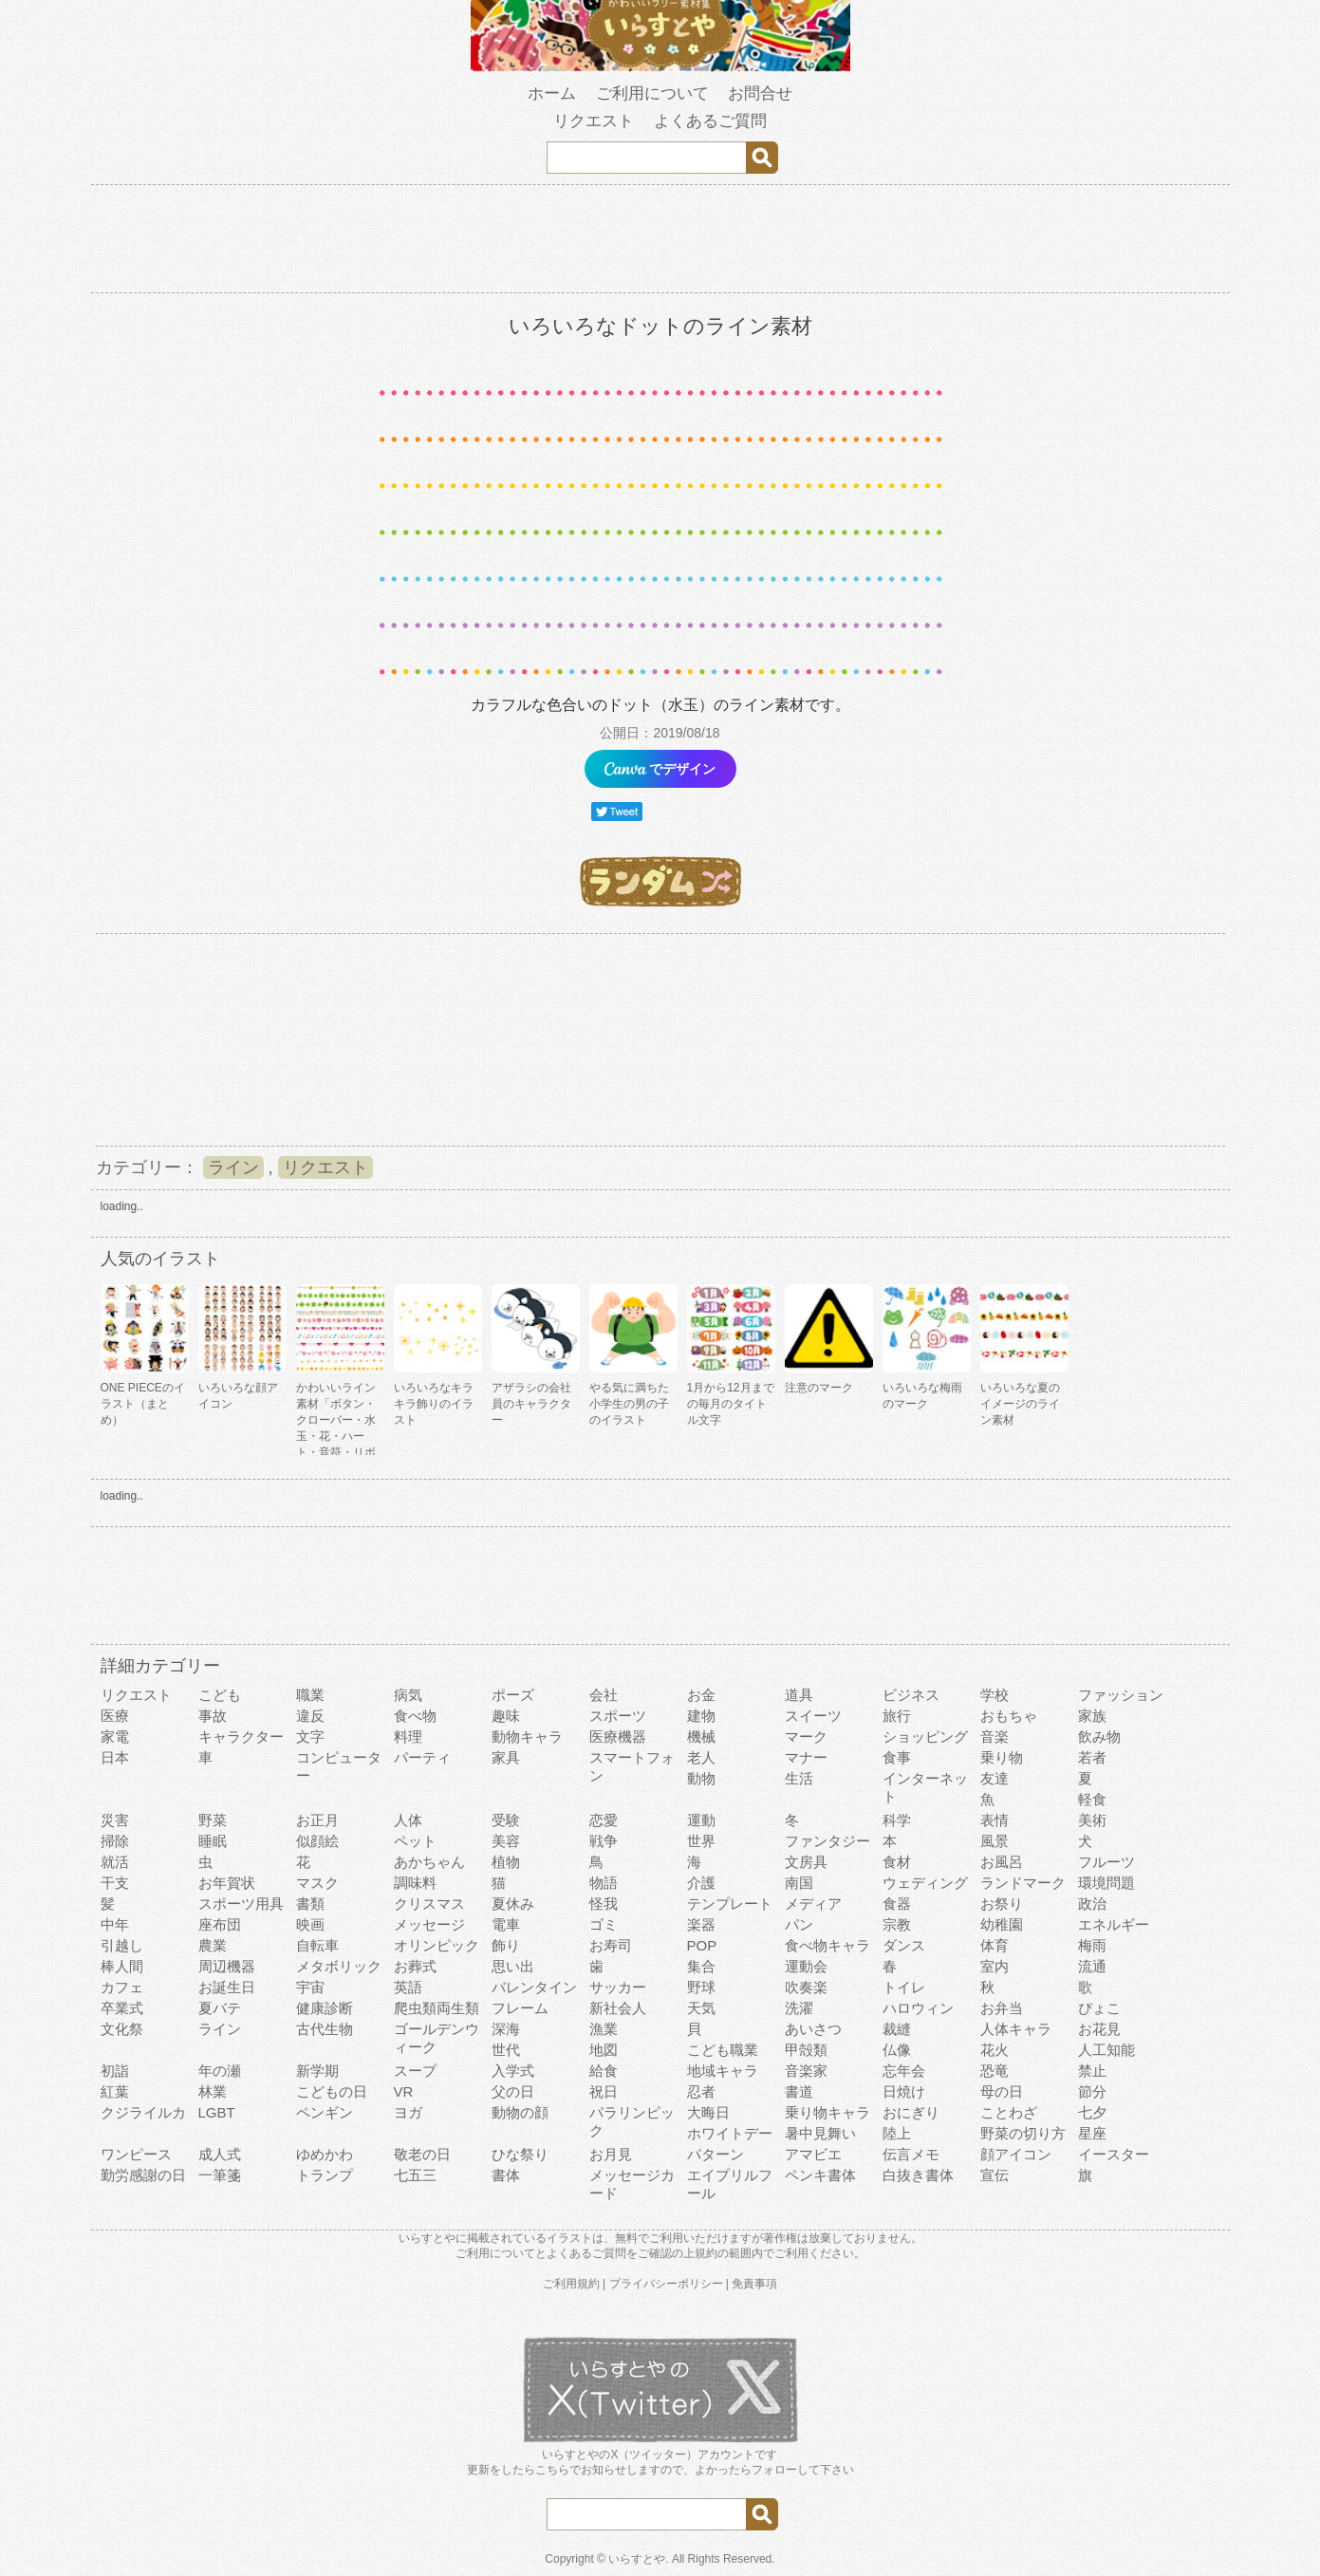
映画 (310, 1924)
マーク (806, 1736)
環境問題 (1106, 1883)
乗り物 (1001, 1757)
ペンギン (324, 2112)
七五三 (415, 2175)
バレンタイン (534, 1987)
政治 (1092, 1903)
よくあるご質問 (586, 2253)
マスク (317, 1883)
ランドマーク (1023, 1883)
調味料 (415, 1883)
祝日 (603, 2091)
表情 (994, 1820)
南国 (799, 1883)
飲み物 (1099, 1736)
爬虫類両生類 (436, 2008)
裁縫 (897, 2029)
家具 (506, 1757)
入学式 (513, 2071)
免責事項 (754, 2283)
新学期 (317, 2071)
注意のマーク (819, 1387)
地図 (603, 2050)
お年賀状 (226, 1883)
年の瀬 (219, 2071)
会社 (603, 1695)
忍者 (701, 2091)
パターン (715, 2154)
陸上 (897, 2133)
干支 (115, 1883)
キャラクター (241, 1736)
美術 (1092, 1820)
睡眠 (212, 1841)
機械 (701, 1736)
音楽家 (806, 2071)
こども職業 (722, 2050)
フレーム (520, 2008)
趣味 (506, 1716)
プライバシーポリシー (666, 2283)
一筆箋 (219, 2175)
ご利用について (495, 2253)
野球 (701, 1987)
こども (219, 1695)
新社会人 (617, 2008)
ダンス (904, 1945)
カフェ (122, 1987)
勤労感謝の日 (143, 2175)
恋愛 (603, 1820)
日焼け (904, 2091)
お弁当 (1001, 2008)
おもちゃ (1008, 1716)
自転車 (317, 1945)
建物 (701, 1716)
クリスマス (429, 1903)
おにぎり (911, 2112)
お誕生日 (226, 1987)
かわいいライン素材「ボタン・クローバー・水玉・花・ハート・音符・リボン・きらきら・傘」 (336, 1436)
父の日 (513, 2091)
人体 (408, 1820)
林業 (212, 2091)
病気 (408, 1695)
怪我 (603, 1903)
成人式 (219, 2154)
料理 (408, 1736)
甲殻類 (806, 2050)
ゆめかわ (324, 2154)
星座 (1092, 2133)
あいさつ (813, 2029)
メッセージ (429, 1924)
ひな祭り (520, 2154)
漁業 (603, 2029)
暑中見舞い (820, 2133)
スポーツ (617, 1716)
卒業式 (122, 2008)
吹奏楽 (806, 1987)
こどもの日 (331, 2091)
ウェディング (925, 1883)
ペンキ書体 (820, 2175)
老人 (701, 1757)
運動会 (806, 1966)
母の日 (1001, 2091)
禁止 (1092, 2071)
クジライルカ (143, 2112)
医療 (115, 1716)
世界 (701, 1841)
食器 (897, 1903)
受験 (506, 1820)
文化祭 (122, 2029)
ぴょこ (1099, 2008)
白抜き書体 (918, 2175)
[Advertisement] (660, 1038)
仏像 (897, 2050)
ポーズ (513, 1695)
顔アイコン (1015, 2154)
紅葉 (115, 2091)
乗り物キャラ (827, 2112)
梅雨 (1092, 1945)
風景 (994, 1841)
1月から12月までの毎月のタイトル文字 (730, 1404)
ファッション (1120, 1695)
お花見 (1099, 2029)
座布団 (219, 1924)
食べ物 (415, 1716)
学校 (994, 1695)
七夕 (1092, 2112)
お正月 (317, 1820)
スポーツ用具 (241, 1903)
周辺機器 (226, 1966)
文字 (310, 1736)
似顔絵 (317, 1841)
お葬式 (415, 1966)
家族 (1092, 1716)
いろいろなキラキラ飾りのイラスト (434, 1404)
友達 (994, 1778)
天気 (701, 2008)
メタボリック (338, 1966)
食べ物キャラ (827, 1945)
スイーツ (813, 1716)
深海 (506, 2029)
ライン (233, 1167)
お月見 (610, 2154)
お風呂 (1001, 1862)
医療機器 (617, 1736)
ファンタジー (827, 1841)
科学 (897, 1820)
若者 (1092, 1757)
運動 (701, 1820)
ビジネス (911, 1695)
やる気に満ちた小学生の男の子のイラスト (629, 1404)
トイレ (904, 1987)
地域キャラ (722, 2071)
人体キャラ (1015, 2029)
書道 (799, 2091)
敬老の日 (422, 2154)
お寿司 (610, 1945)
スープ (415, 2071)
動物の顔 (520, 2112)
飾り (506, 1945)
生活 (799, 1778)
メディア (813, 1903)
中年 (115, 1924)
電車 (506, 1924)
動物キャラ (527, 1736)
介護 (701, 1883)
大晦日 (708, 2112)
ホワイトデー (729, 2133)
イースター (1113, 2154)
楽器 (701, 1924)
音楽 (994, 1736)
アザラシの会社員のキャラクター (531, 1404)
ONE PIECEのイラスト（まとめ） (143, 1404)
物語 (603, 1883)
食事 (897, 1757)
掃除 (115, 1841)
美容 (506, 1841)
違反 (310, 1716)
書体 (506, 2175)
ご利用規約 (571, 2283)
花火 (994, 2050)
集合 (701, 1966)
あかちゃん (429, 1862)
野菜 (212, 1820)
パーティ (422, 1757)
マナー (806, 1757)
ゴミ (603, 1924)
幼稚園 (1001, 1924)
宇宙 (310, 1987)
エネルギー (1113, 1924)
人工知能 (1106, 2050)
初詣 (115, 2071)
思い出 (513, 1966)
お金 (701, 1695)
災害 (115, 1820)
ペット (415, 1841)
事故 (212, 1716)
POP (702, 1945)
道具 (799, 1695)
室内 (994, 1966)
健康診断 (324, 2008)
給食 (603, 2071)
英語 (408, 1987)
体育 (994, 1945)
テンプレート (729, 1903)
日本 (115, 1757)
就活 (115, 1862)
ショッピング (925, 1736)
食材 (897, 1862)
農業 (212, 1945)
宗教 (897, 1924)
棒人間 (122, 1966)
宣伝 (994, 2175)
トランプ (324, 2175)
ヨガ (408, 2112)
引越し (122, 1945)
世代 (506, 2050)
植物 (506, 1862)
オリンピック (436, 1945)
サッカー (617, 1987)
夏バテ (219, 2008)
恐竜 (994, 2071)
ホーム (552, 93)
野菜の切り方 (1023, 2133)
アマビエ (813, 2154)
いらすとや (636, 2559)
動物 (701, 1778)
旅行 (897, 1716)
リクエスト (325, 1167)
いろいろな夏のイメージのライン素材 (1020, 1404)
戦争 (603, 1841)
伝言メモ (911, 2154)
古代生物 (324, 2029)
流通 (1092, 1966)
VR (404, 2091)
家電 (115, 1736)
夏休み (513, 1903)
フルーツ (1106, 1862)
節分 (1092, 2091)
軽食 (1092, 1799)
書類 (310, 1903)
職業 (310, 1695)
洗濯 (799, 2008)
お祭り (1001, 1903)
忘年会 (904, 2071)
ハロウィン (918, 2008)
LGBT (216, 2112)
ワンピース (136, 2154)
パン (799, 1924)
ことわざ (1008, 2112)
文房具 (806, 1862)
